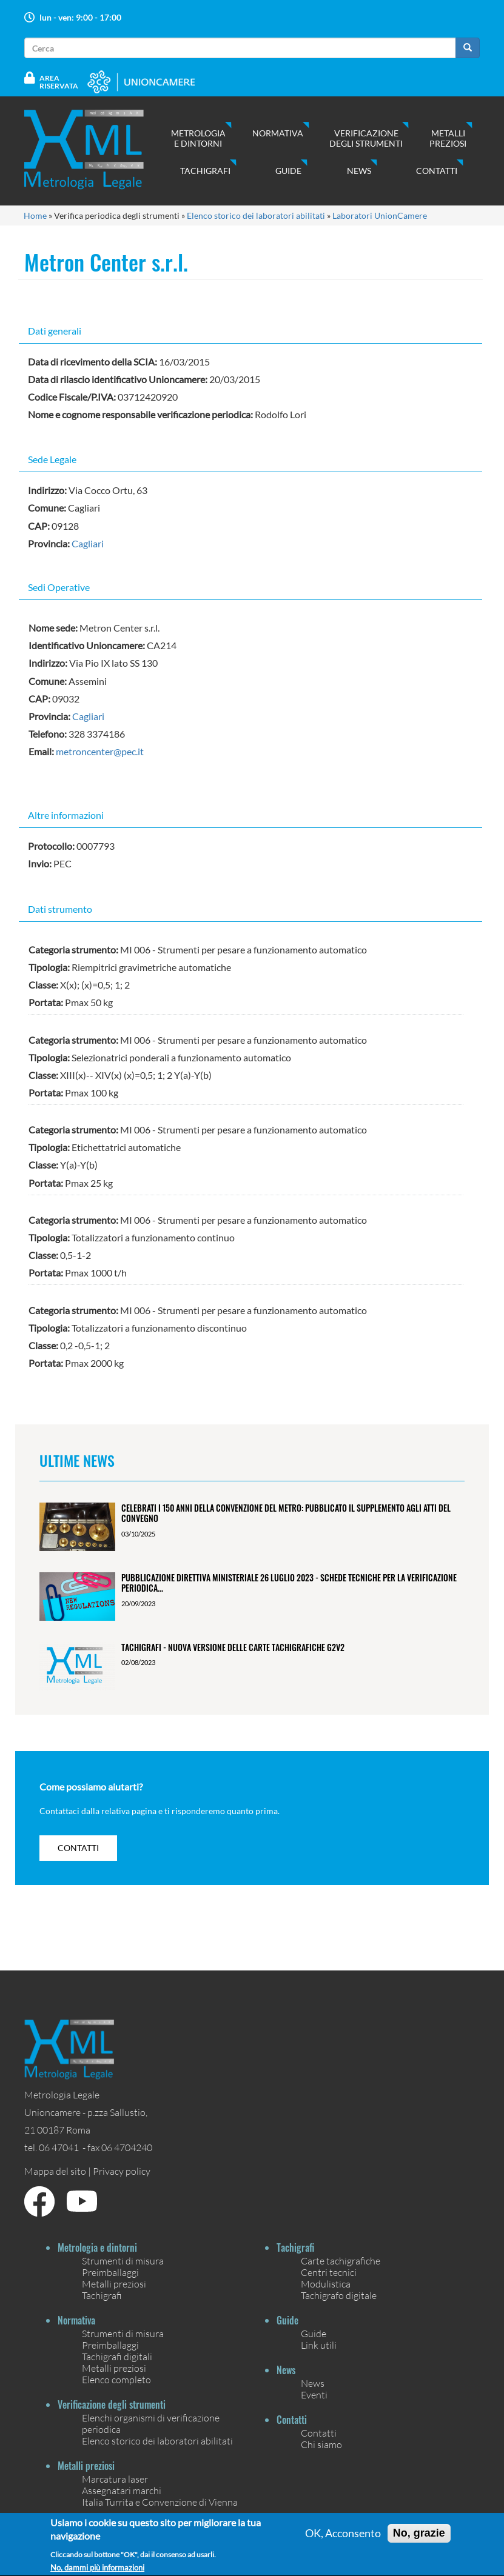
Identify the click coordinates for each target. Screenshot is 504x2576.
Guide (288, 170)
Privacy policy (121, 2171)
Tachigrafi (205, 170)
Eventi (314, 2394)
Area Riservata (58, 82)
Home (35, 215)
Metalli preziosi (447, 138)
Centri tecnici (329, 2272)
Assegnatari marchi (121, 2490)
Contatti (436, 170)
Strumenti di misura (123, 2260)
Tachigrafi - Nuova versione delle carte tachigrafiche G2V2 (232, 1647)
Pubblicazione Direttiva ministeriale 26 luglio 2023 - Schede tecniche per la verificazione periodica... (289, 1582)
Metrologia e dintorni (198, 138)
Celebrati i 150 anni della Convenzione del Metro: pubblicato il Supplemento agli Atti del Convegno (286, 1512)
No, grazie (419, 2540)
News (359, 170)
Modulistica (326, 2283)
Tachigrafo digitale (339, 2295)
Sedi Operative (59, 587)
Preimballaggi (110, 2272)
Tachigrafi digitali (117, 2356)
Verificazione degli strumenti (366, 138)
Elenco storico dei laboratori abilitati (256, 215)
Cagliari (88, 543)
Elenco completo (116, 2379)
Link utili (319, 2345)
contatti (78, 1848)
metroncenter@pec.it (100, 751)
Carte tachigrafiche (340, 2260)
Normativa (277, 133)
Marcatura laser (115, 2478)
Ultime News (77, 1460)
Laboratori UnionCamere (379, 215)
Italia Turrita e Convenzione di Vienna (160, 2502)
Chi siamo (321, 2444)
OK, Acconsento (343, 2539)
